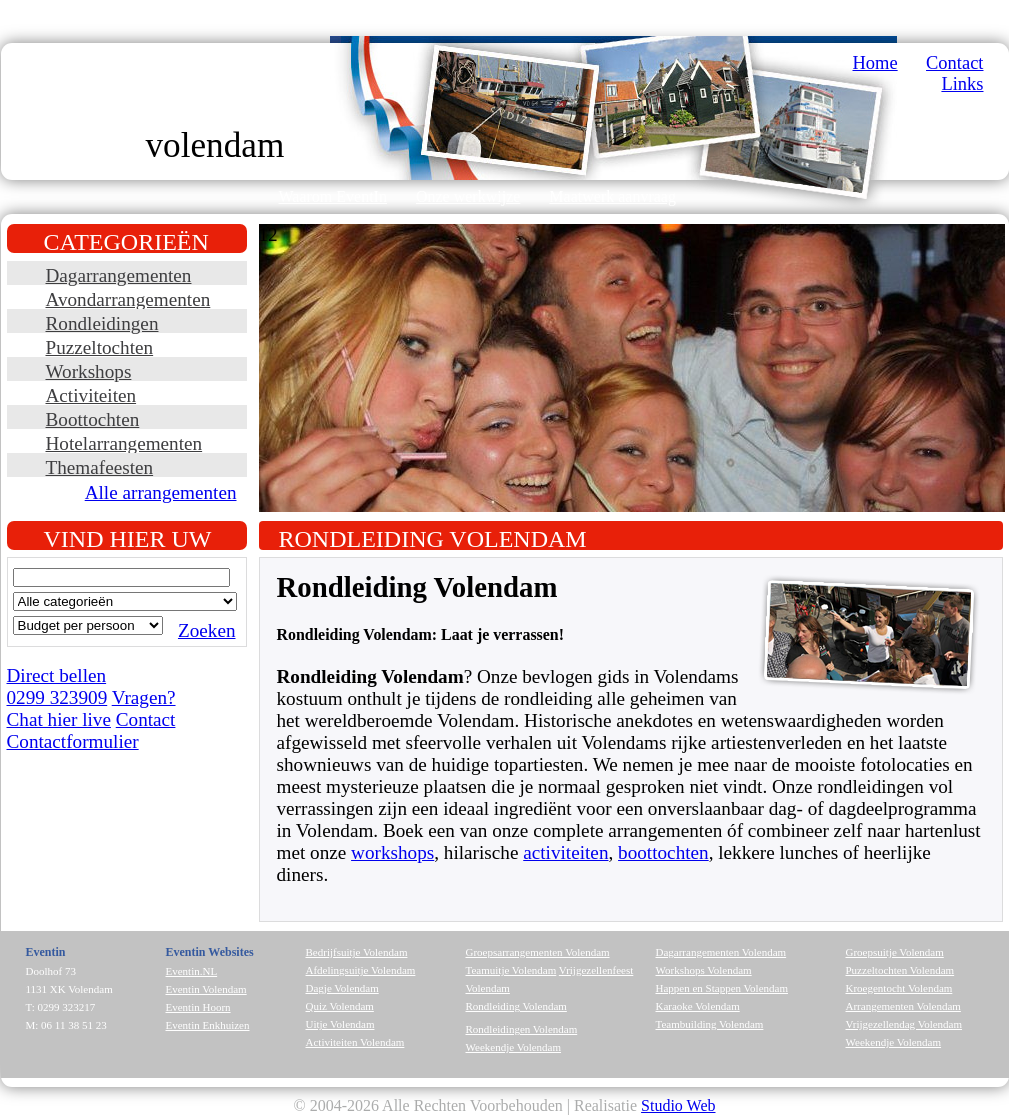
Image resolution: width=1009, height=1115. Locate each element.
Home (875, 63)
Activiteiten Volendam (355, 1042)
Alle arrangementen (161, 492)
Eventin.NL (192, 971)
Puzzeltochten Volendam (900, 970)
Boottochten (93, 419)
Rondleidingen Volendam (522, 1029)
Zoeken (207, 630)
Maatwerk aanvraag (612, 196)
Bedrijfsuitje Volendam (357, 952)
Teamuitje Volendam (511, 970)
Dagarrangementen (119, 275)
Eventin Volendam (206, 989)
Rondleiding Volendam (516, 1006)
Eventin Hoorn (198, 1007)
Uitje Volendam (340, 1024)
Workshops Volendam (704, 970)
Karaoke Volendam (698, 1006)
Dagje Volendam (342, 988)
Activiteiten (91, 395)
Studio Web (678, 1105)
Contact (954, 63)
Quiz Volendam (340, 1006)
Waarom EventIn (333, 196)
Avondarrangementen (128, 299)
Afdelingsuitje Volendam (361, 970)
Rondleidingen (102, 323)
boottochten (663, 852)
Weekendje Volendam (514, 1047)
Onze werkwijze (468, 196)
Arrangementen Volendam (903, 1006)
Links (962, 84)
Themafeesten (100, 467)
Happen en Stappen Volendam (722, 988)
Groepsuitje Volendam (895, 952)
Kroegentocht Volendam (899, 988)
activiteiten (565, 852)
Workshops (89, 371)
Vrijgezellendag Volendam (904, 1024)
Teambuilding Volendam (710, 1024)
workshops (392, 852)
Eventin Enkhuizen (208, 1025)
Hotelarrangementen (124, 443)
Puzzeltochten (100, 347)
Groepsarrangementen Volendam (538, 952)
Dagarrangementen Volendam (721, 952)
